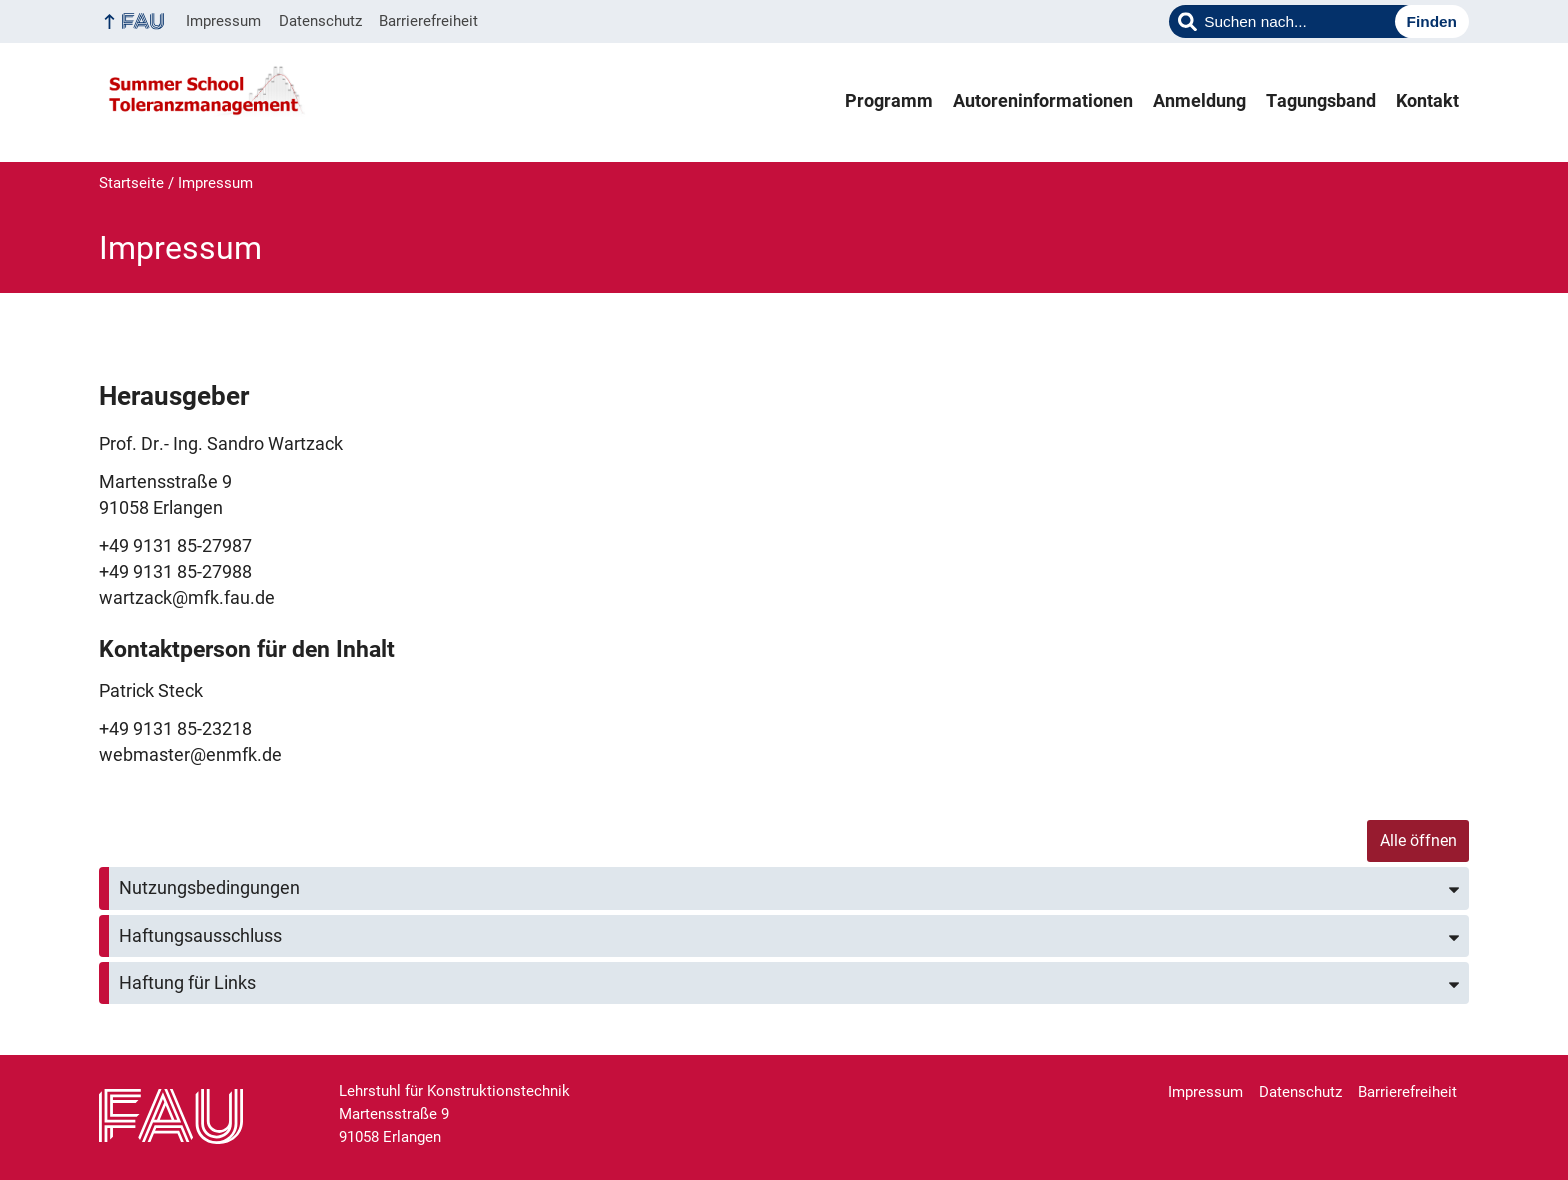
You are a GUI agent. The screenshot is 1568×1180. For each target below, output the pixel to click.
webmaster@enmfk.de (190, 755)
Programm (889, 101)
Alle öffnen (1418, 840)
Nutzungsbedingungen (209, 888)
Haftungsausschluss (200, 936)
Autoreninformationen (1043, 101)
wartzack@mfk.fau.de (187, 598)
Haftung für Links (187, 983)
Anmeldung (1199, 101)
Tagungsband (1321, 101)
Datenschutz (320, 21)
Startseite (131, 183)
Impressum (223, 21)
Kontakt (1427, 101)
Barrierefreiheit (428, 21)
